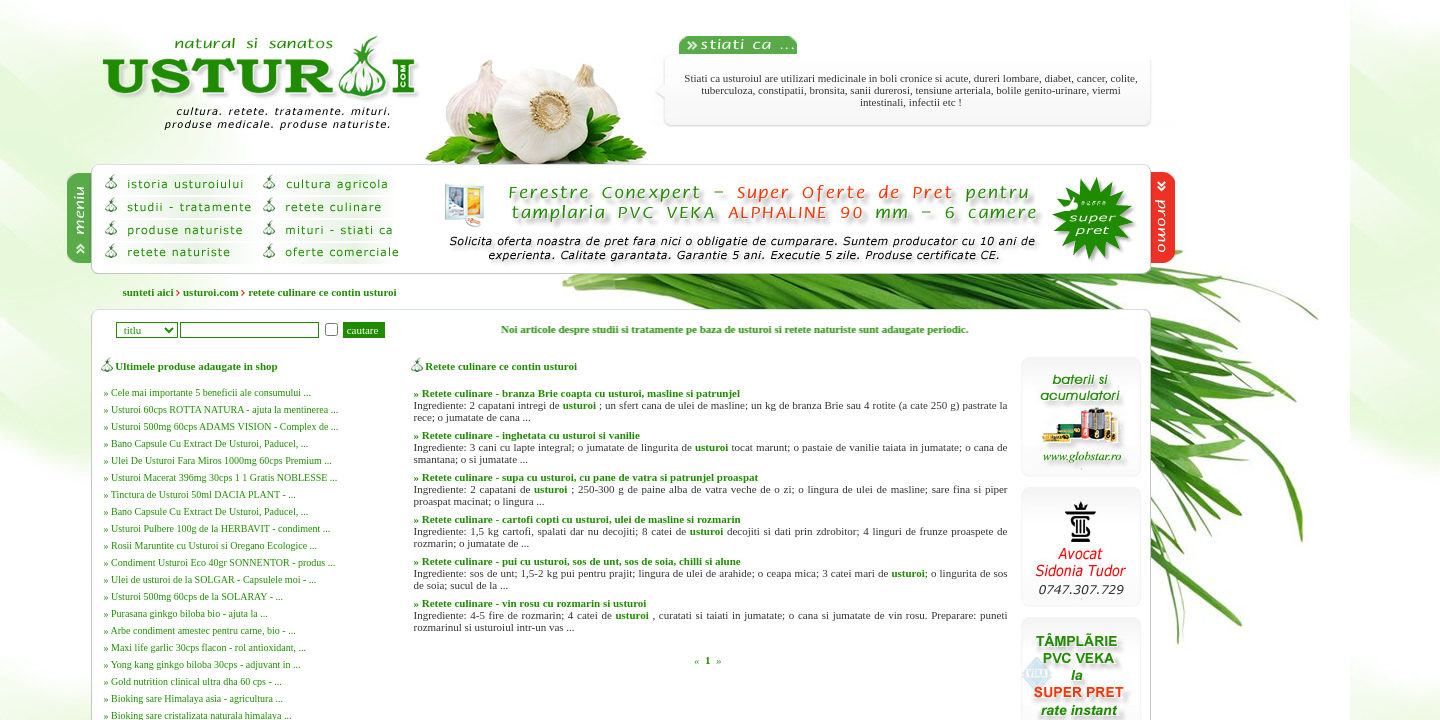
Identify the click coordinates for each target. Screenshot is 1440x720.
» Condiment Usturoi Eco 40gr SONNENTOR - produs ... (220, 562)
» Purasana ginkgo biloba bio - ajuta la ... (186, 613)
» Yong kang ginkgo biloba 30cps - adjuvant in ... (202, 664)
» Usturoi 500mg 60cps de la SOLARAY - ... (194, 596)
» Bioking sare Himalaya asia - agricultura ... (193, 698)
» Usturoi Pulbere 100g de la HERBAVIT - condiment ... (217, 528)
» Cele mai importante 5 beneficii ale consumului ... (207, 392)
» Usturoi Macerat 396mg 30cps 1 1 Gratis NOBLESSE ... (221, 477)
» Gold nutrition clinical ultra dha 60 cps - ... (193, 681)
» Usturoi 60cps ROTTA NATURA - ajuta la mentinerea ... (221, 409)
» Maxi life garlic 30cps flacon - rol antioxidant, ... (205, 647)
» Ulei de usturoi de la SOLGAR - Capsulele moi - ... (210, 579)
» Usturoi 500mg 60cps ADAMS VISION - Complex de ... (221, 426)
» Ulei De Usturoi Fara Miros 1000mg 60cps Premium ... (218, 460)
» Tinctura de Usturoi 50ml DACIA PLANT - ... (200, 494)
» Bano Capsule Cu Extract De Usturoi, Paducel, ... (206, 443)
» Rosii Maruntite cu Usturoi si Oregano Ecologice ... (211, 545)
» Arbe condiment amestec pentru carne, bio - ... (200, 630)
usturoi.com (211, 292)
